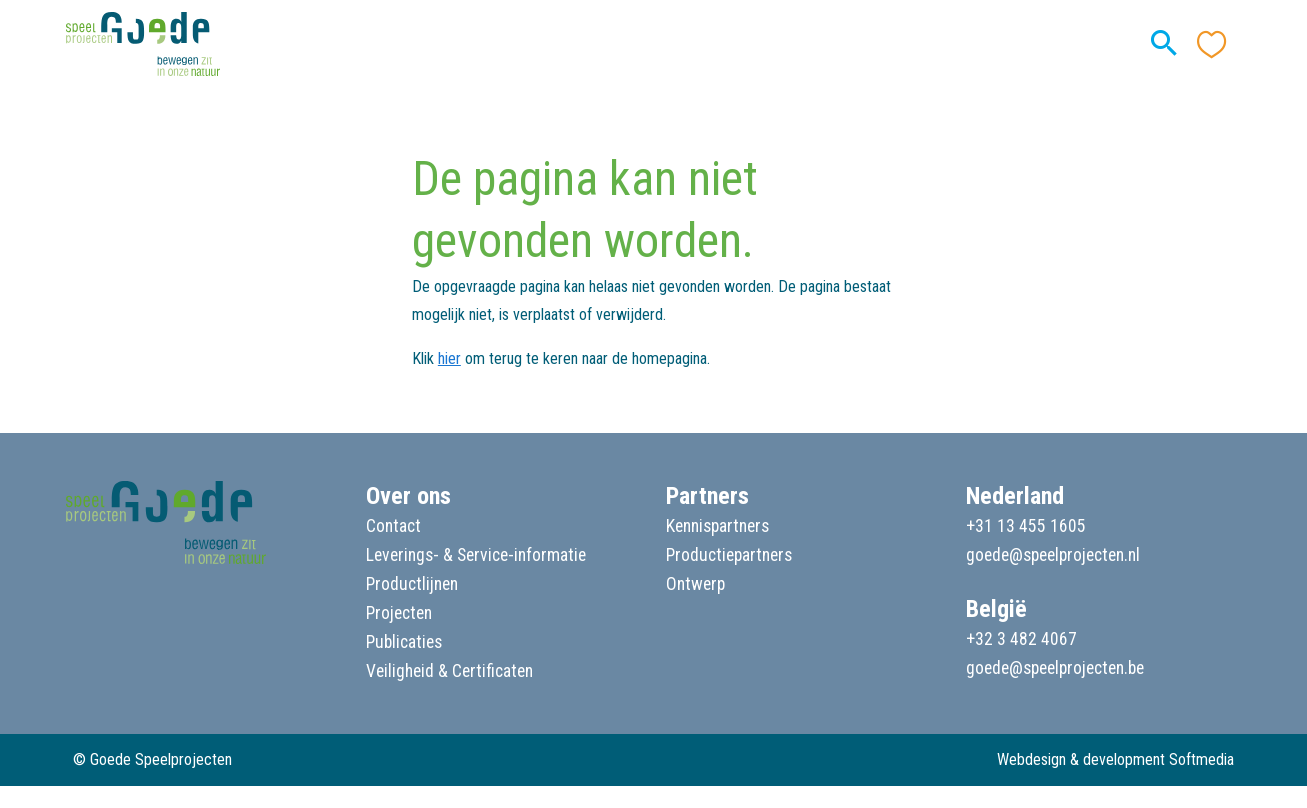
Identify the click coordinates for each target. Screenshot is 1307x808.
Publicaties (404, 642)
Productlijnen (412, 584)
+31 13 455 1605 (1026, 526)
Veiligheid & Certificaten (449, 671)
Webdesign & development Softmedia (1115, 759)
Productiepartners (729, 555)
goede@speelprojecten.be (1055, 668)
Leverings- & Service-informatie (476, 555)
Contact (393, 526)
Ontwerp (695, 584)
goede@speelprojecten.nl (1053, 555)
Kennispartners (717, 526)
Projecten (399, 613)
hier (449, 358)
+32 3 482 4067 (1021, 639)
